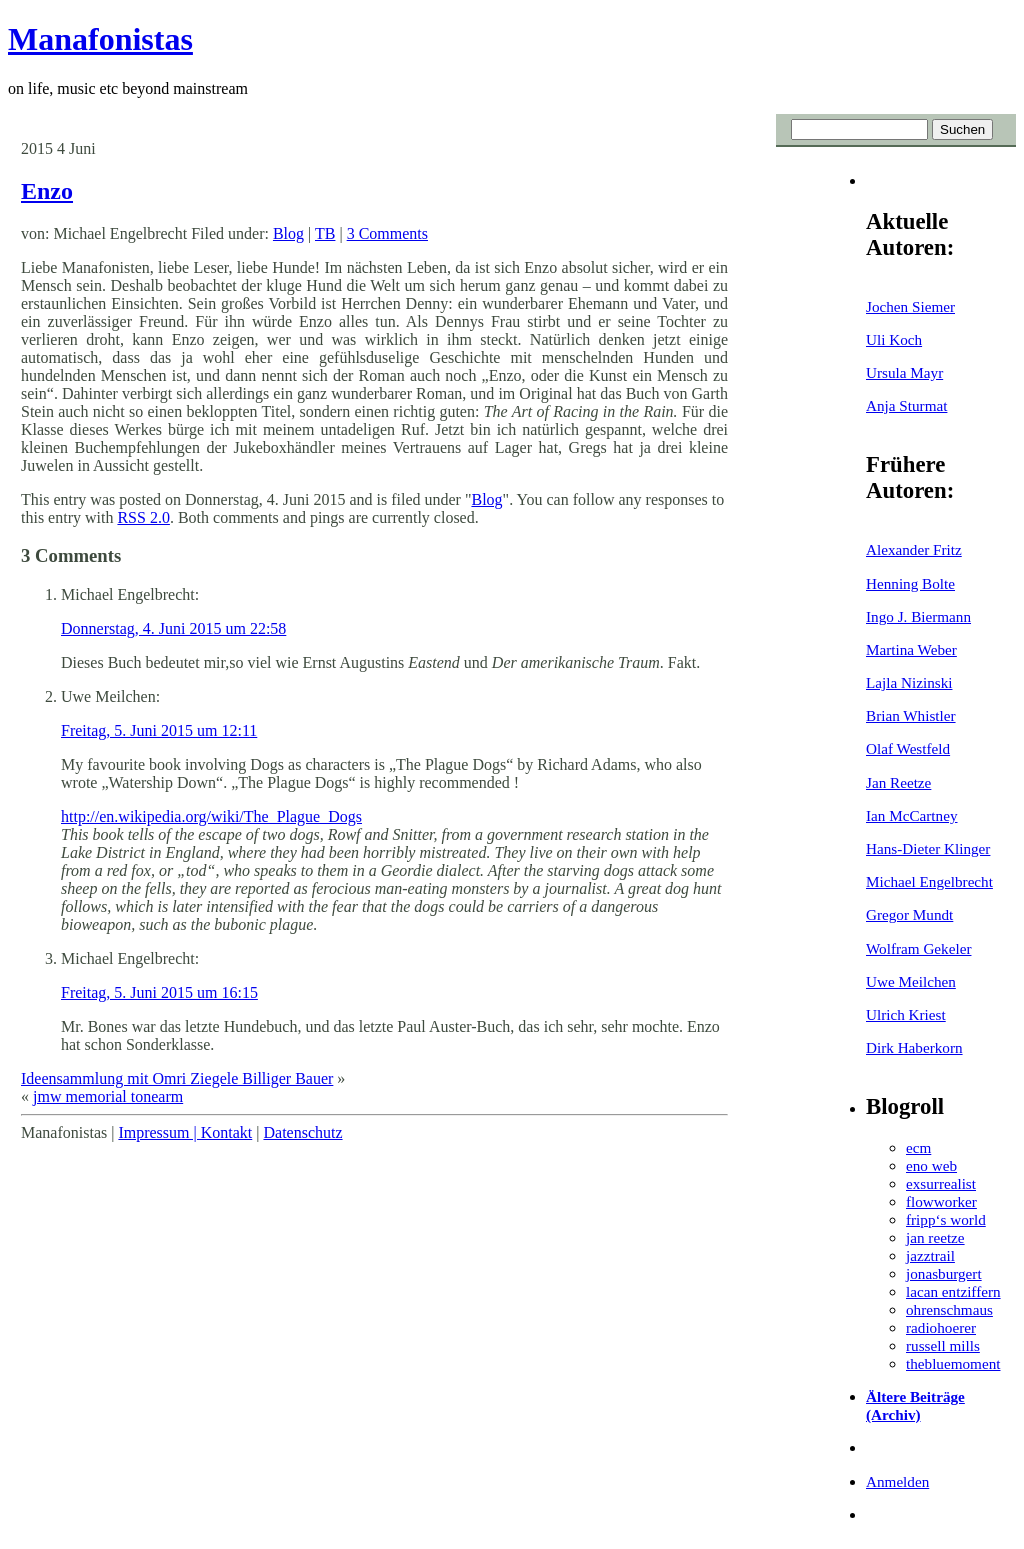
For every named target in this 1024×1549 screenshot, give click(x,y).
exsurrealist (941, 1183)
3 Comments (387, 233)
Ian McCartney (912, 815)
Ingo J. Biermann (918, 616)
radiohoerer (941, 1327)
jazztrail (930, 1255)
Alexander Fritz (914, 549)
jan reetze (935, 1237)
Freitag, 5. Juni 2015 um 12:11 (159, 730)
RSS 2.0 (143, 517)
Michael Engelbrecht (929, 881)
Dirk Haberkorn (914, 1047)
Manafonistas (100, 39)
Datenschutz (302, 1132)
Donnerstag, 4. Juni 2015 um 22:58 (173, 628)
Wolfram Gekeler (918, 948)
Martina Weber (911, 649)
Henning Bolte (910, 583)
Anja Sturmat (906, 405)
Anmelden (897, 1481)
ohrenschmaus (949, 1309)
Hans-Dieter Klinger (928, 848)
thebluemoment (953, 1363)
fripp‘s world (946, 1219)
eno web (931, 1165)
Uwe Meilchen (911, 981)
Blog (288, 233)
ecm (918, 1147)
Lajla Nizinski (909, 682)
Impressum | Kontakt (185, 1132)
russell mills (943, 1345)
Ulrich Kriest (906, 1014)
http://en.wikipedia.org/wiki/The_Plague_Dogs (211, 816)
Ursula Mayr (904, 372)
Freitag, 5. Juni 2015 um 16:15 (159, 992)
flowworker (941, 1201)
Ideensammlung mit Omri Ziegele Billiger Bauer (177, 1078)
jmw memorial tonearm (108, 1096)
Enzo (47, 191)
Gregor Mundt (909, 914)
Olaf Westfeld (908, 748)
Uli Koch (894, 339)
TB (325, 233)
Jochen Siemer (910, 306)
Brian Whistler (911, 715)
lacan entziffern (953, 1291)
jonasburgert (944, 1273)
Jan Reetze (898, 782)
